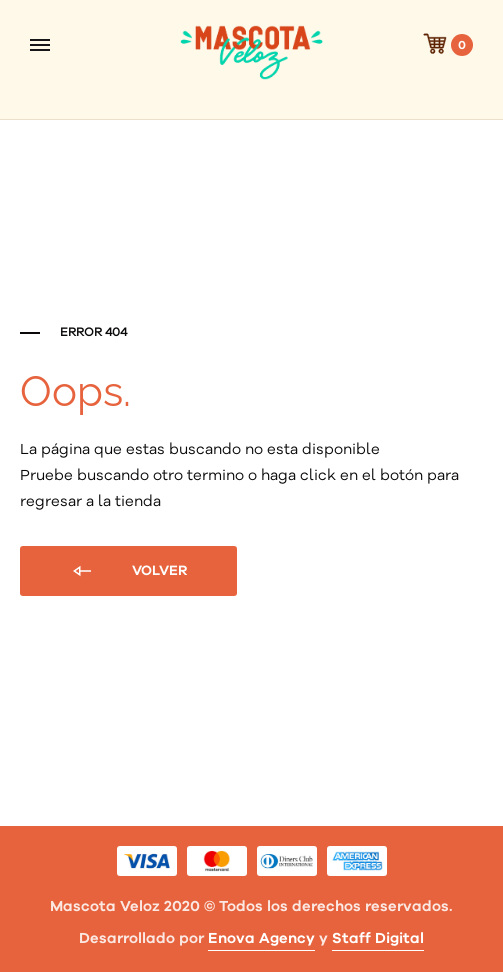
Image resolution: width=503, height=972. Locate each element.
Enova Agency (261, 938)
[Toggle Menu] (40, 45)
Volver (128, 572)
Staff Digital (378, 938)
